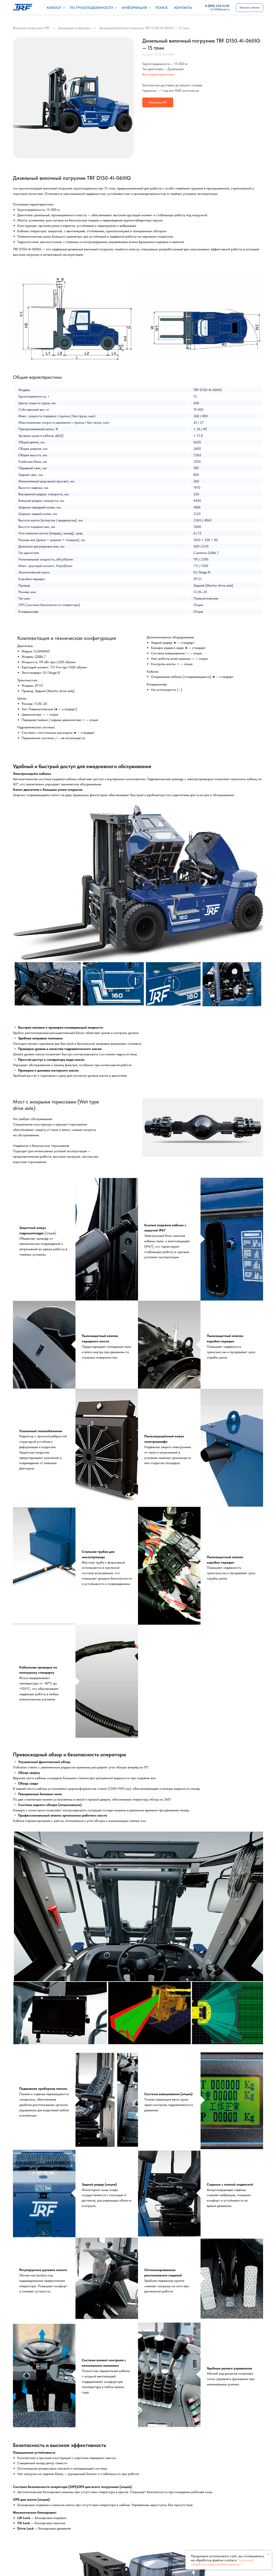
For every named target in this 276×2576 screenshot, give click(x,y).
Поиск (161, 8)
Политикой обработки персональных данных (222, 2562)
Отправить (159, 2451)
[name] (202, 2369)
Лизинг (146, 2522)
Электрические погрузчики (95, 2522)
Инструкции (150, 2528)
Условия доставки (154, 2517)
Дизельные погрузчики (74, 28)
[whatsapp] (15, 2521)
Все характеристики (158, 74)
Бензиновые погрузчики (93, 2528)
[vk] (37, 2521)
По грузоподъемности (92, 8)
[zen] (44, 2521)
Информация (135, 8)
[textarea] (202, 2418)
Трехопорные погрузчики (94, 2533)
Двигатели (85, 2548)
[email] (202, 2399)
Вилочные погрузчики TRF (31, 28)
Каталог (54, 8)
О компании (150, 2512)
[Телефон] (22, 2521)
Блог (145, 2533)
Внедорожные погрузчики (94, 2517)
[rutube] (51, 2521)
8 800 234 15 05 (218, 2512)
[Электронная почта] (30, 2521)
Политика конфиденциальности (33, 2541)
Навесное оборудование (94, 2543)
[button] (249, 7)
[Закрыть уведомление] (268, 2554)
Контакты (183, 8)
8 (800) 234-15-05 (217, 6)
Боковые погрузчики (91, 2538)
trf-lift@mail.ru (216, 2515)
